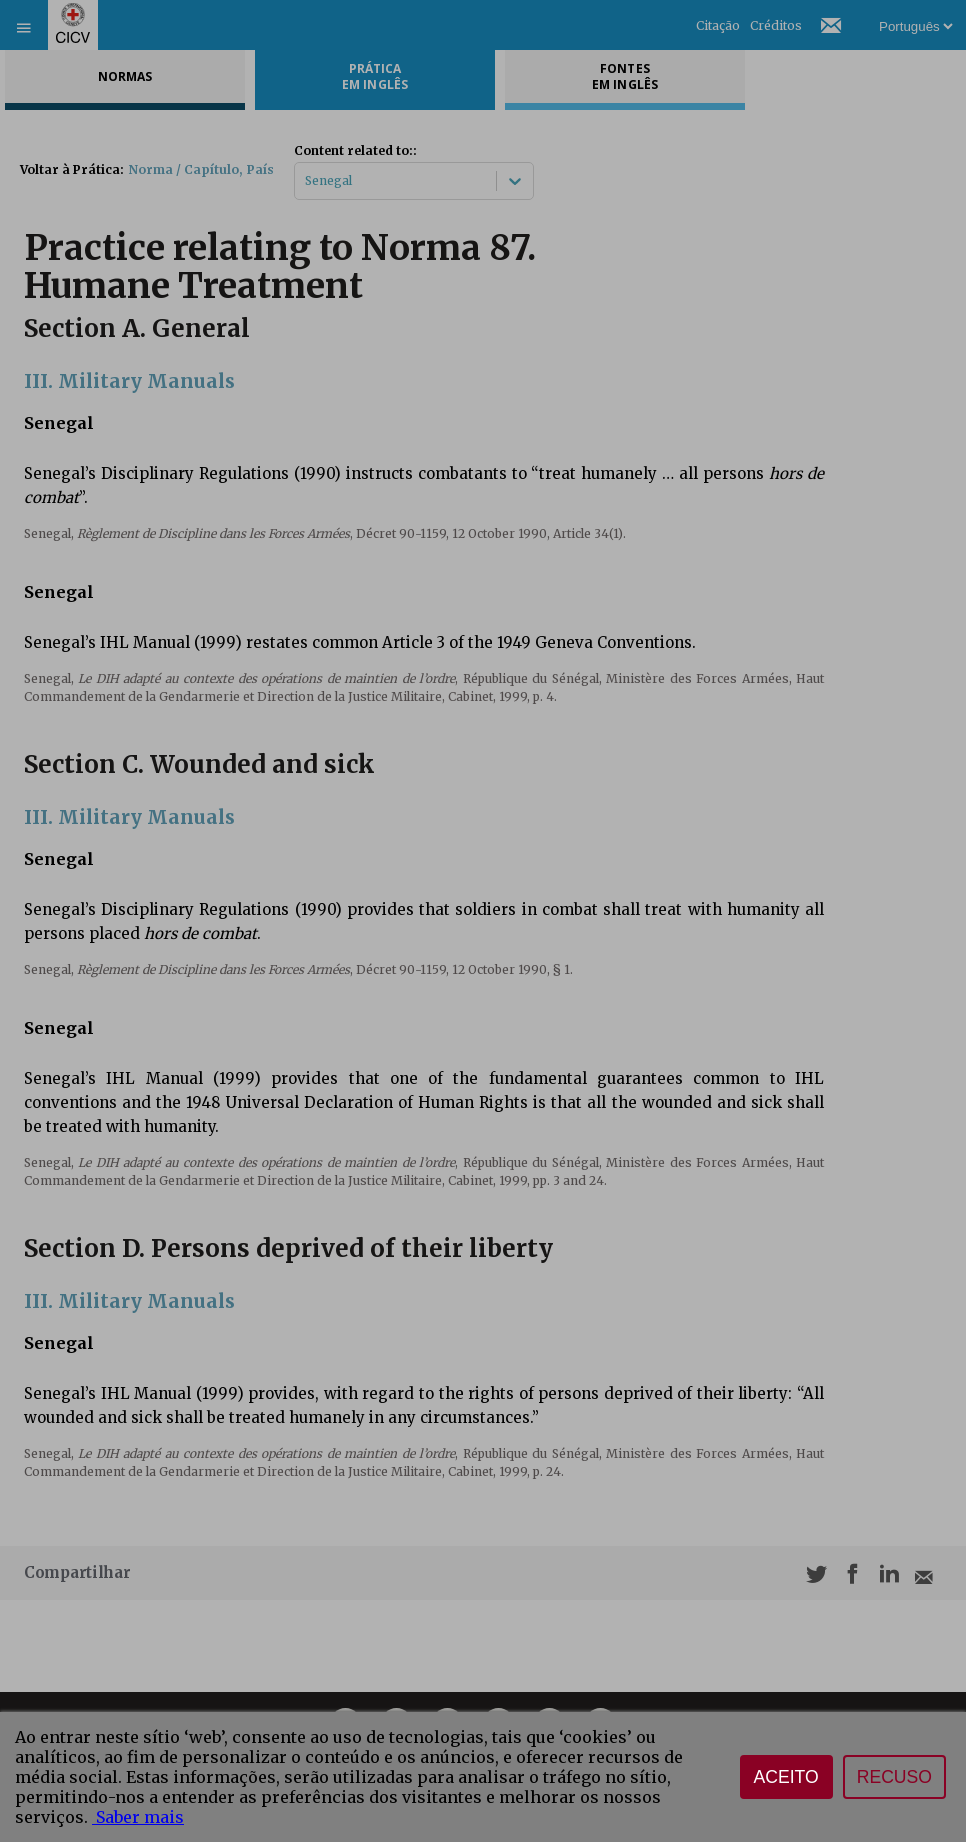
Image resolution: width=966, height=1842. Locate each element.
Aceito (786, 1777)
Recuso (894, 1777)
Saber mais (138, 1817)
